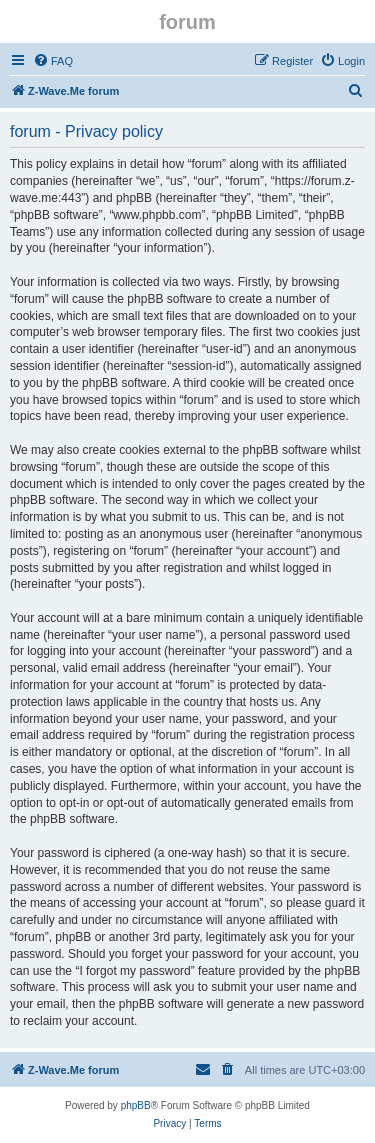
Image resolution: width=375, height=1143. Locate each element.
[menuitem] (53, 61)
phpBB (136, 1105)
